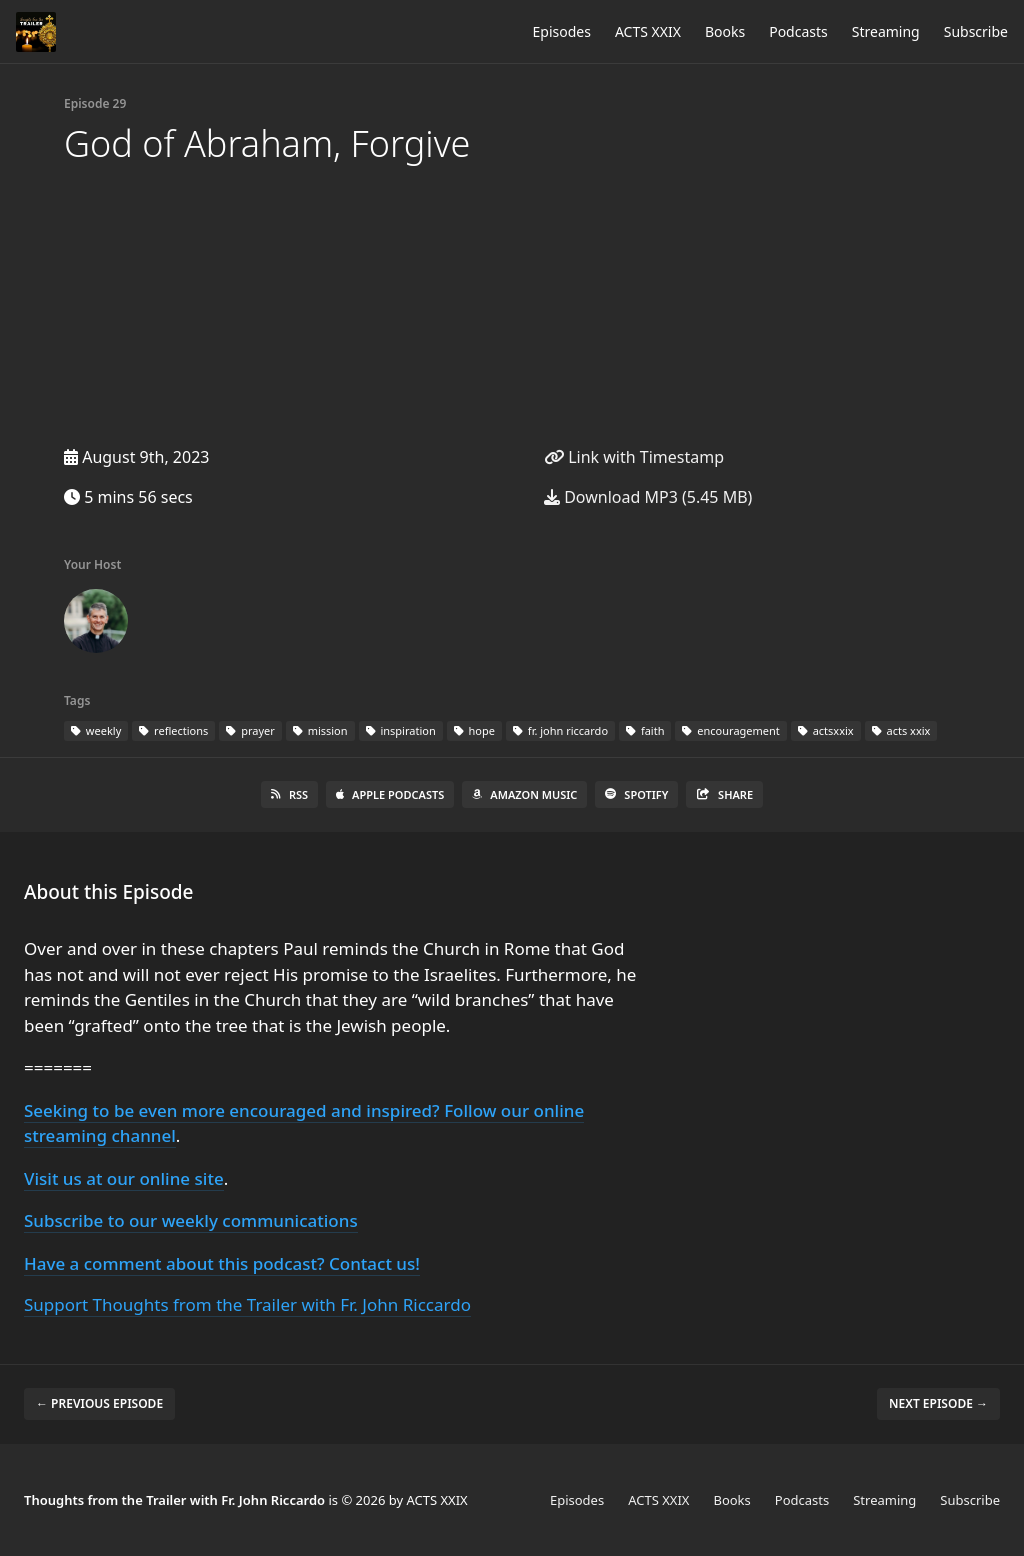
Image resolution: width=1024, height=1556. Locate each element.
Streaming (886, 31)
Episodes (562, 31)
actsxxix (826, 730)
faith (645, 730)
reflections (173, 730)
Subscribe (976, 31)
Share (724, 794)
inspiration (401, 730)
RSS (289, 794)
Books (725, 31)
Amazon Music (524, 794)
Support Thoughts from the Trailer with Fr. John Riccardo (247, 1304)
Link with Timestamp (634, 457)
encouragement (730, 730)
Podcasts (798, 31)
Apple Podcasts (390, 794)
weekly (96, 730)
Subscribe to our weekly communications (191, 1220)
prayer (250, 730)
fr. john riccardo (560, 730)
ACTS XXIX (648, 31)
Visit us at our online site (124, 1178)
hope (474, 730)
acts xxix (901, 730)
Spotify (636, 794)
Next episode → (938, 1403)
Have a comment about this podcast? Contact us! (222, 1263)
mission (320, 730)
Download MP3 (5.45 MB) (648, 497)
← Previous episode (99, 1403)
